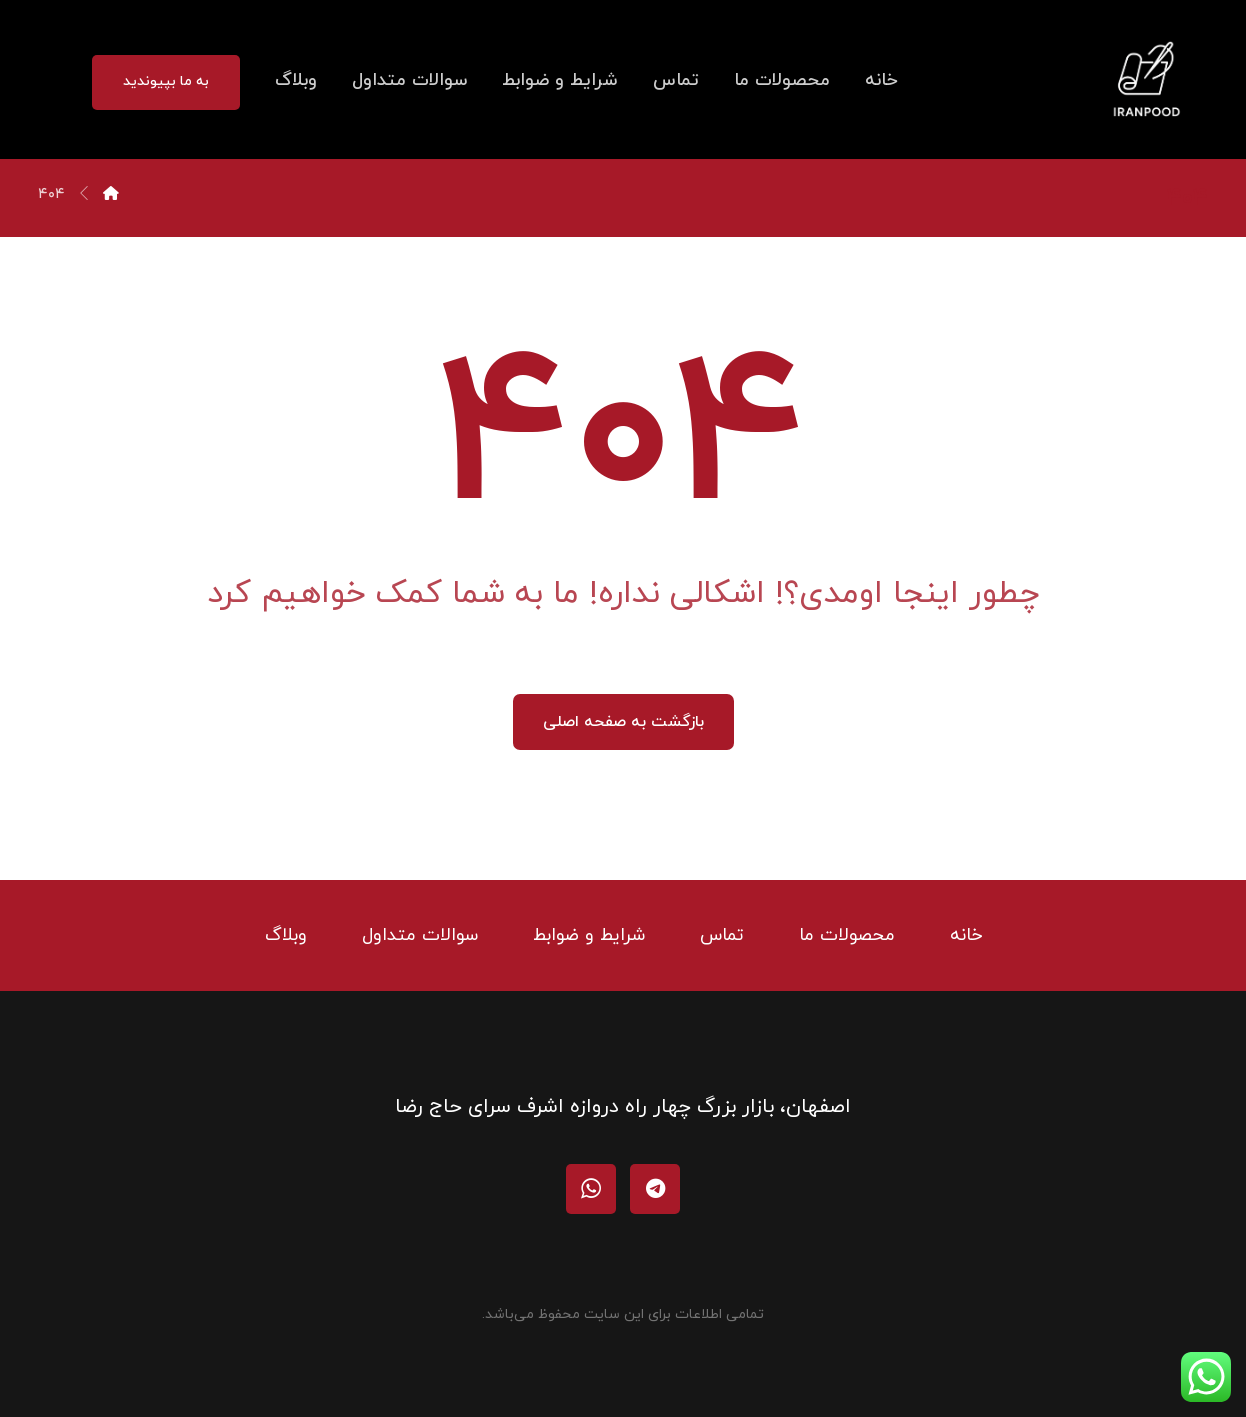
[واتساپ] (591, 1189)
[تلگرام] (655, 1189)
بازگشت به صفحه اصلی (623, 722)
